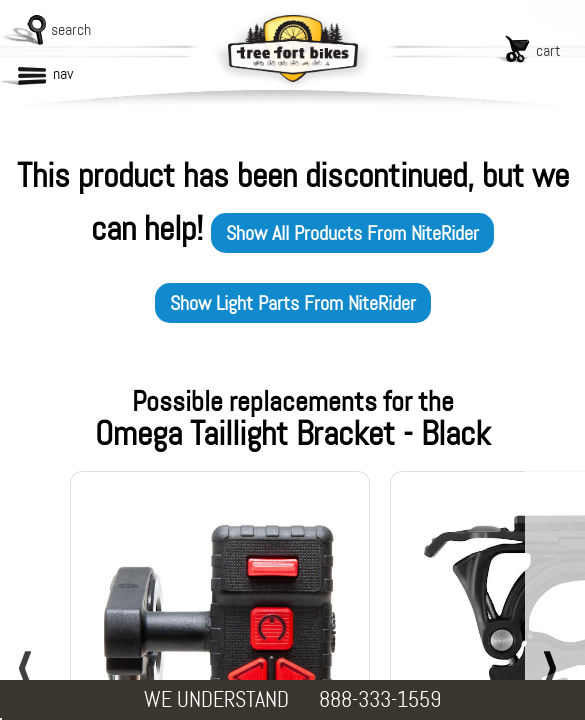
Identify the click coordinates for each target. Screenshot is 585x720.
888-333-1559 (380, 699)
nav (63, 73)
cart (548, 50)
